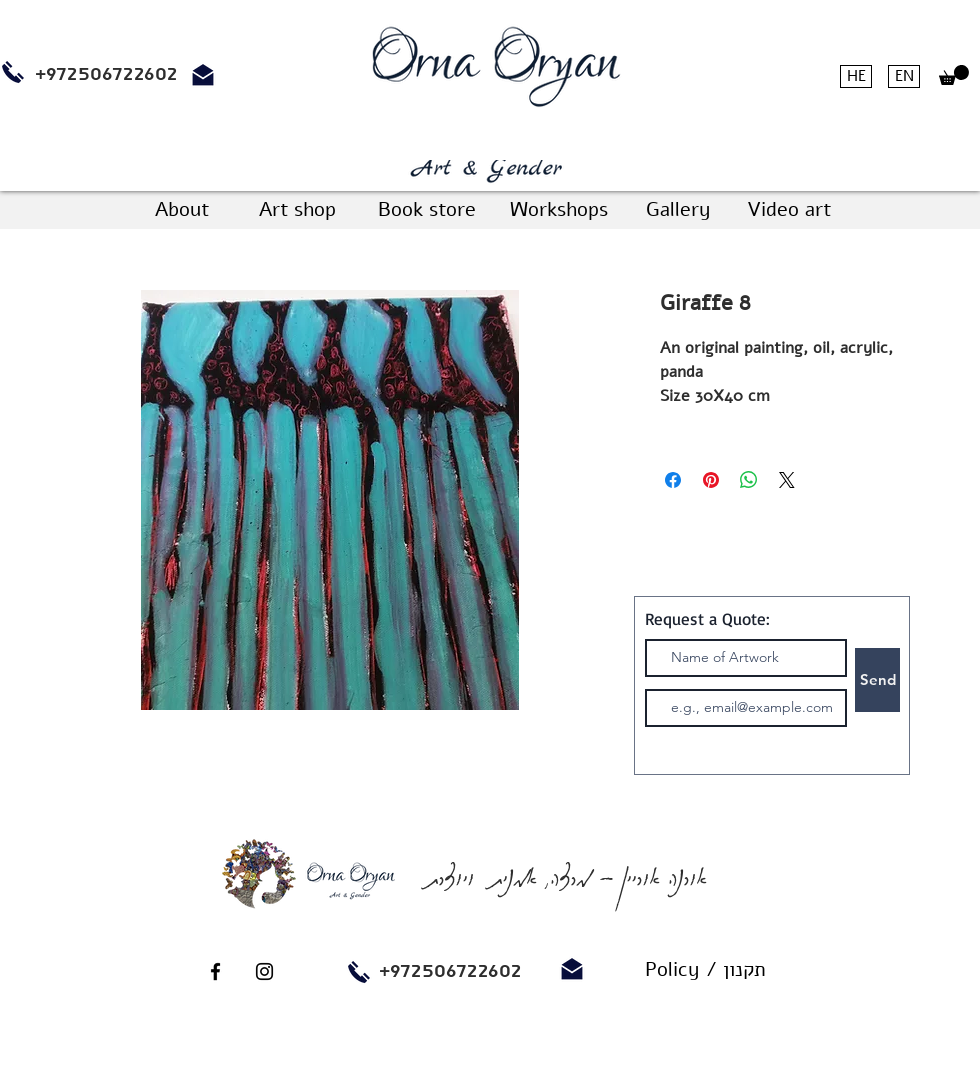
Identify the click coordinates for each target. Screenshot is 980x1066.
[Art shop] (297, 210)
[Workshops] (558, 210)
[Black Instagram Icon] (264, 971)
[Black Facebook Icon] (215, 971)
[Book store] (426, 210)
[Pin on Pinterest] (711, 480)
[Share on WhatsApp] (749, 480)
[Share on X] (787, 480)
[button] (954, 75)
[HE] (856, 76)
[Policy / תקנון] (705, 970)
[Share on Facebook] (673, 480)
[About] (182, 210)
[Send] (877, 680)
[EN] (904, 76)
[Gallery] (678, 210)
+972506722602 (450, 971)
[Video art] (788, 210)
